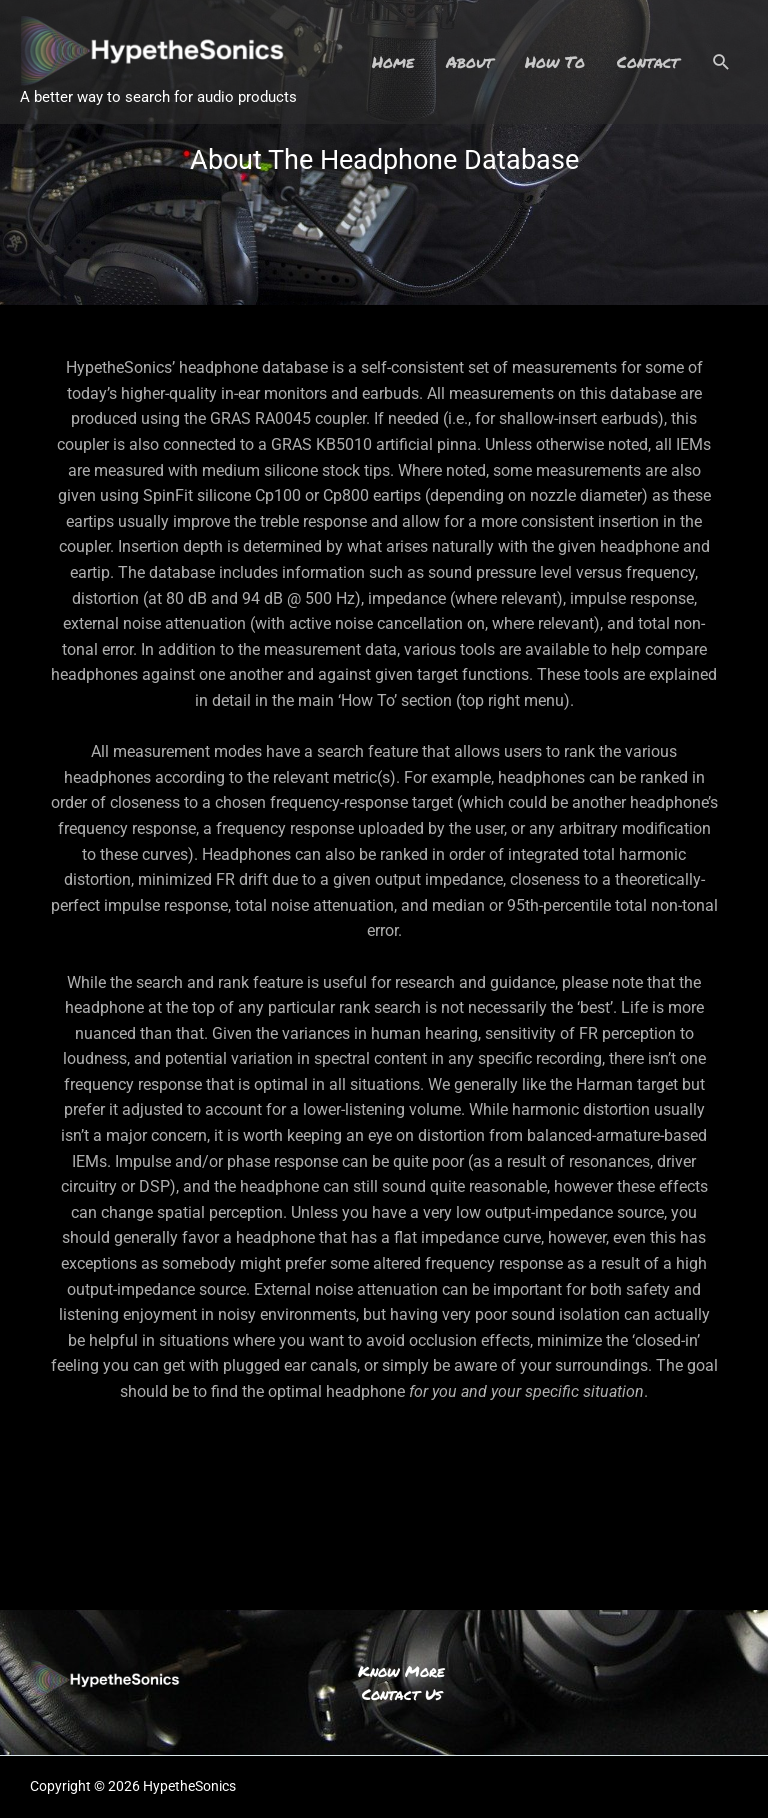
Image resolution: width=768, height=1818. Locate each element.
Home (393, 61)
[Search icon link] (721, 62)
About (469, 61)
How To (555, 61)
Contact (648, 61)
